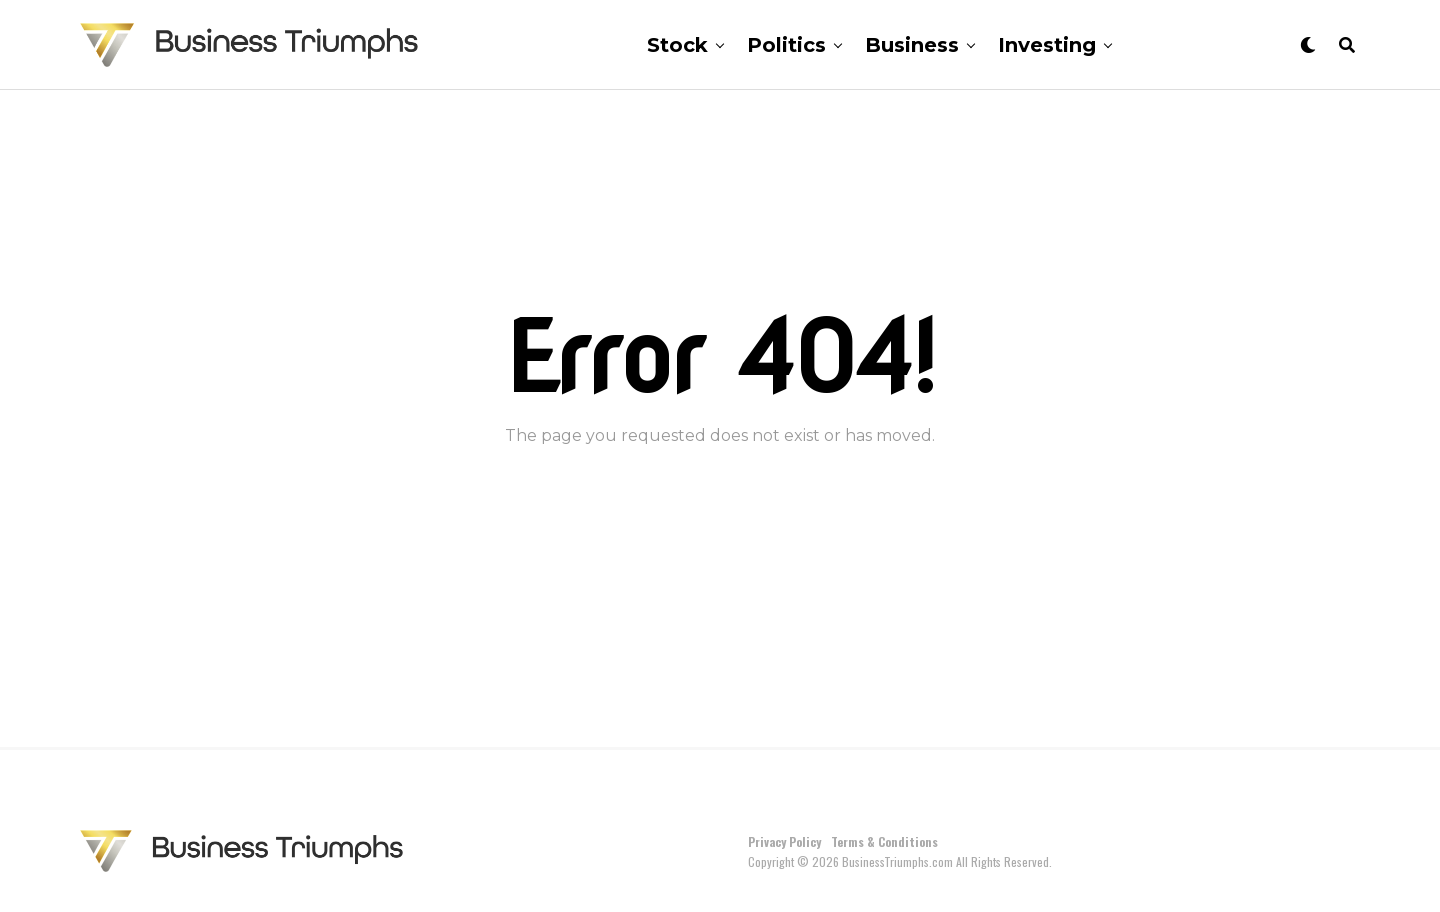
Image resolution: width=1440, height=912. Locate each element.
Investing (1047, 45)
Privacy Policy (784, 841)
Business (912, 45)
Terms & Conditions (884, 841)
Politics (786, 45)
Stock (677, 45)
